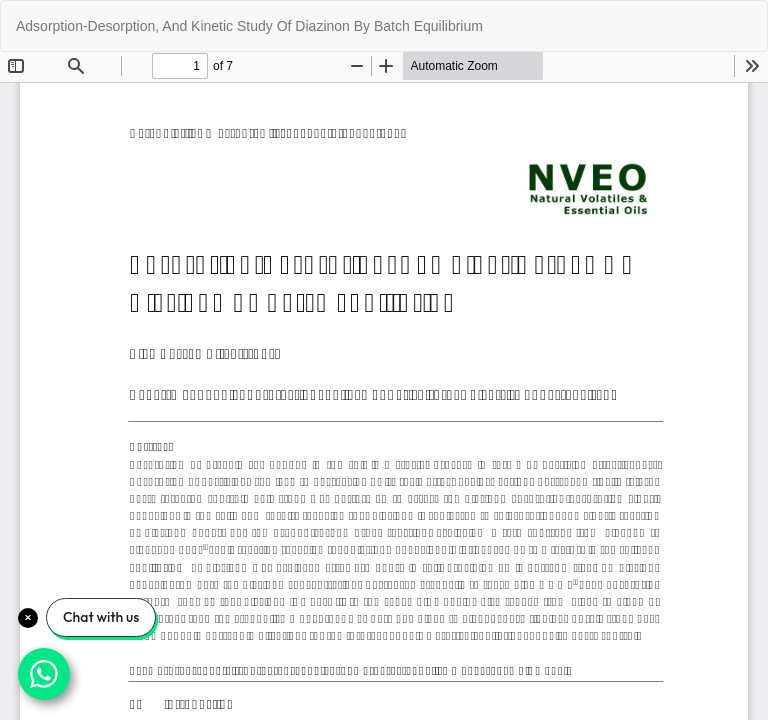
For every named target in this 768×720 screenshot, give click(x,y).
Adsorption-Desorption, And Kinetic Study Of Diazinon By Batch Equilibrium (249, 26)
